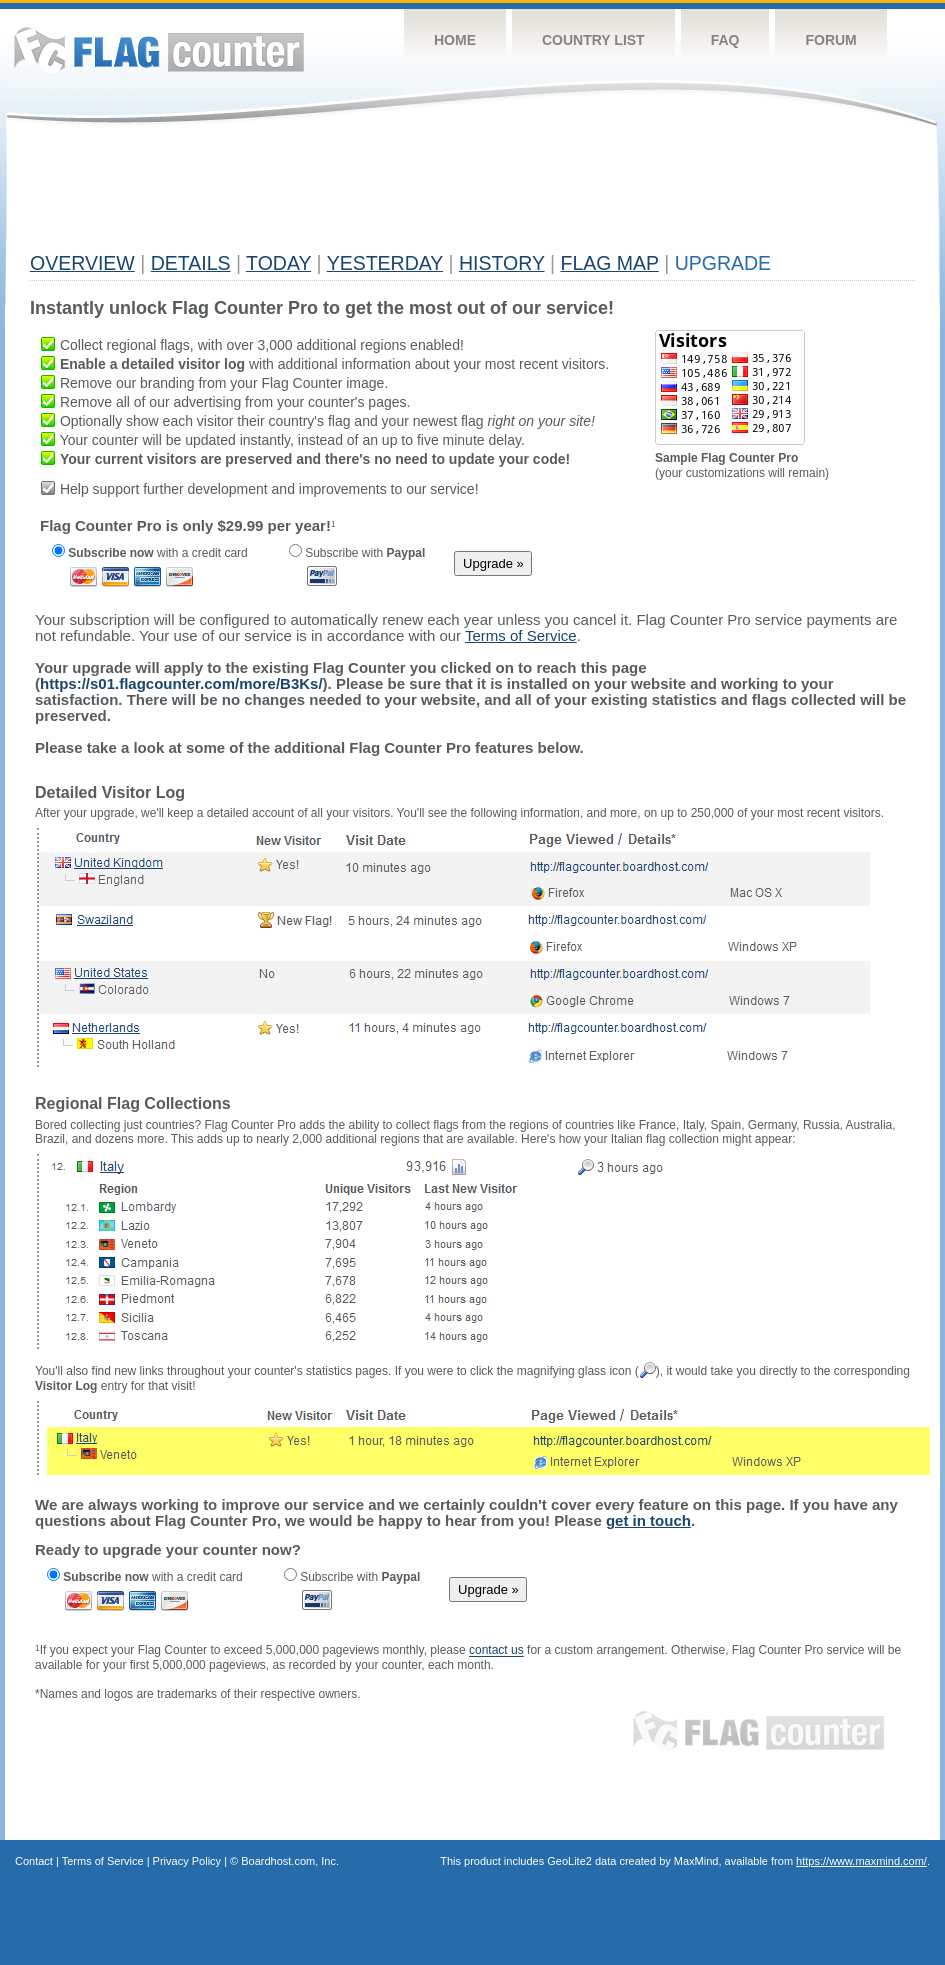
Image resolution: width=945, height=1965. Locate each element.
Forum (830, 40)
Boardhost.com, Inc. (290, 1861)
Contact (34, 1861)
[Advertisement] (394, 197)
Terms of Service (103, 1861)
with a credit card (150, 553)
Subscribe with (357, 553)
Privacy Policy (187, 1861)
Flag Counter (159, 49)
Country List (593, 40)
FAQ (725, 40)
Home (455, 40)
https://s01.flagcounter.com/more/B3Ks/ (181, 683)
